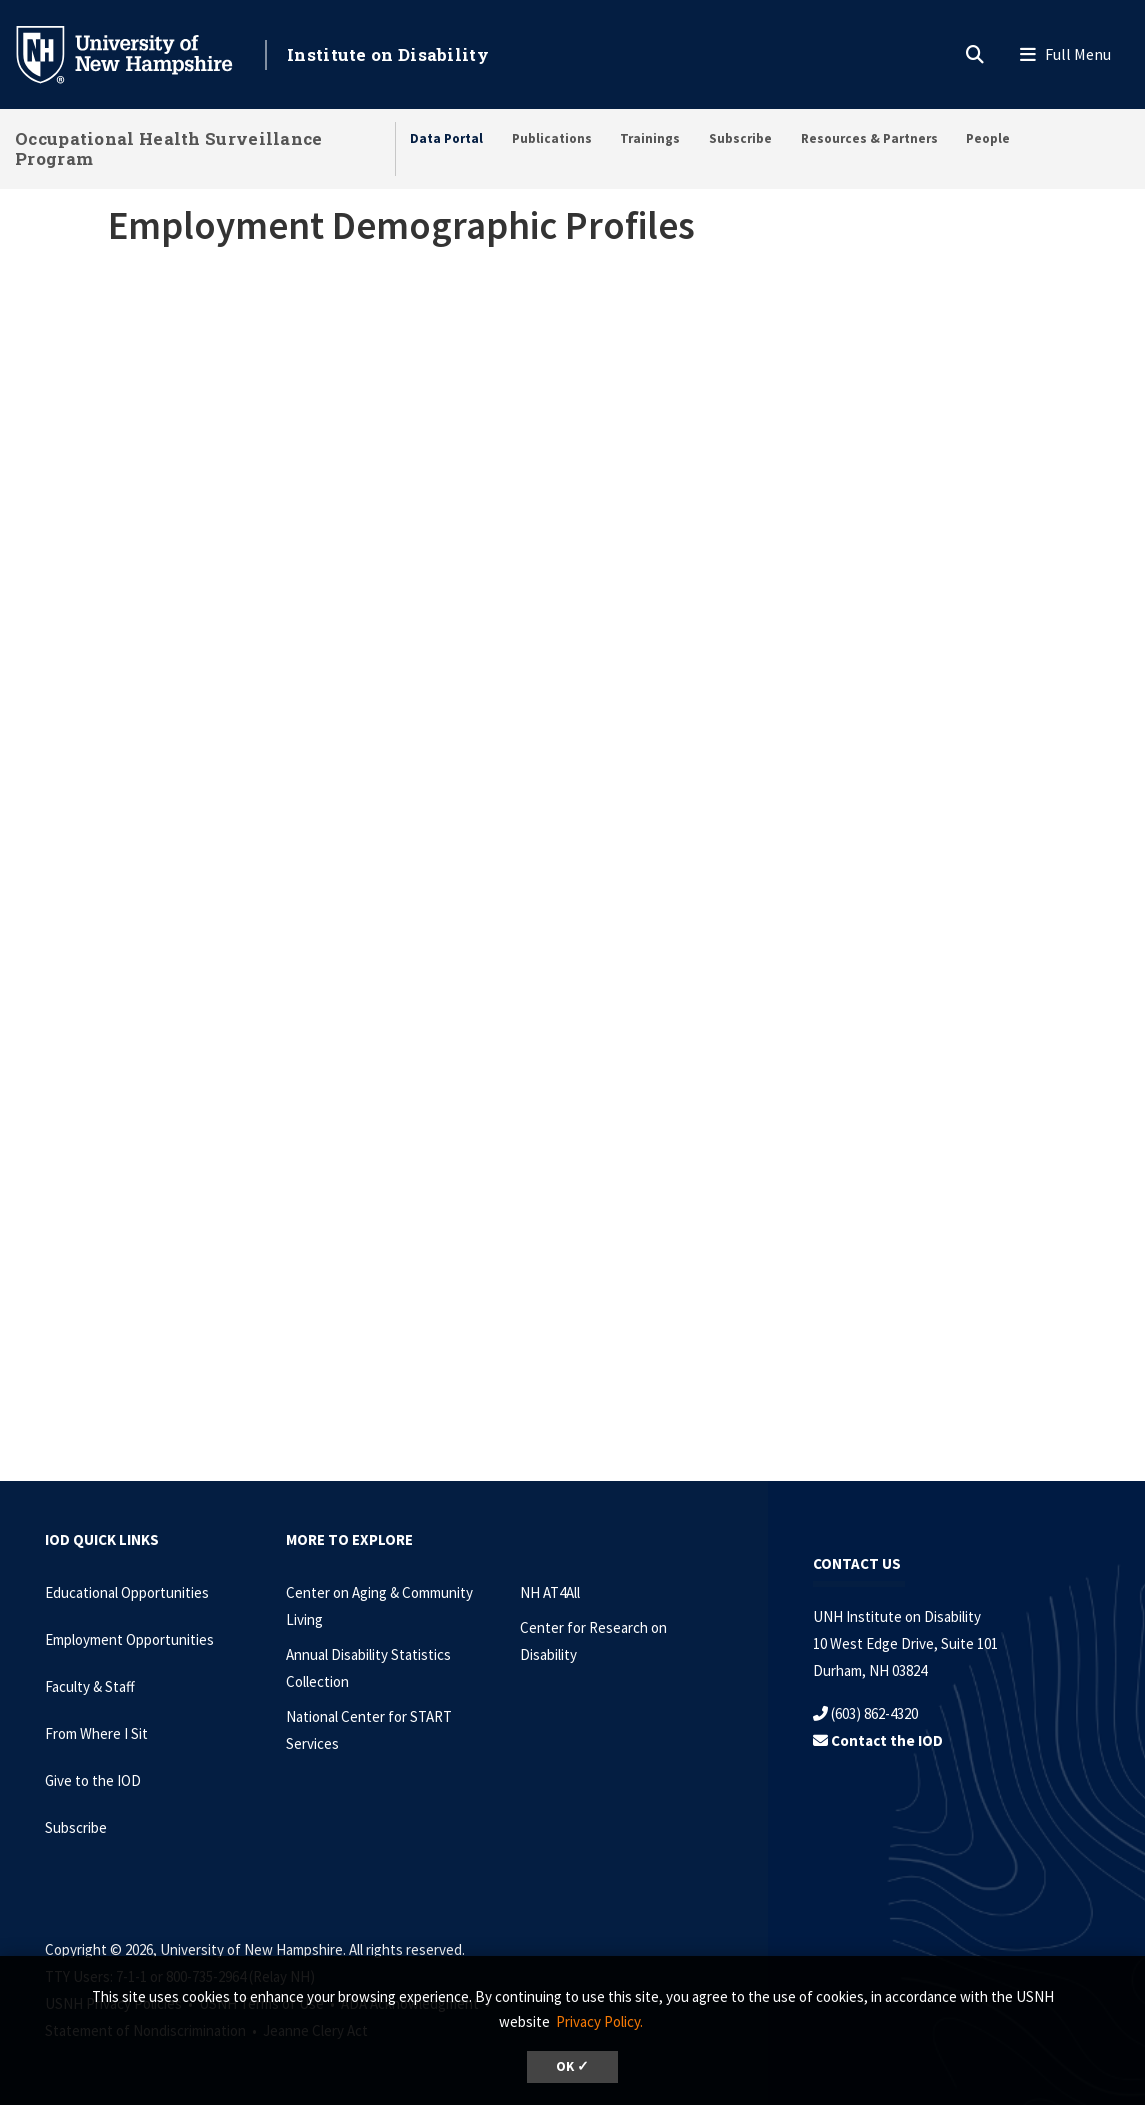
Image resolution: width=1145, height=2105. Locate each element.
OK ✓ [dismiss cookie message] (572, 2066)
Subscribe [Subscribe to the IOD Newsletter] (76, 1827)
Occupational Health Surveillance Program (169, 148)
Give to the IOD (93, 1780)
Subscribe (740, 138)
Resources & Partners (869, 138)
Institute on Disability (388, 54)
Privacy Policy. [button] (599, 2021)
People (988, 138)
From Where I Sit (96, 1733)
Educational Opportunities (127, 1592)
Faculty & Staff (90, 1686)
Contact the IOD (878, 1740)
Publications (552, 138)
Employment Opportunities (129, 1639)
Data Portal (446, 138)
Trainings (650, 138)
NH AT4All (550, 1592)
